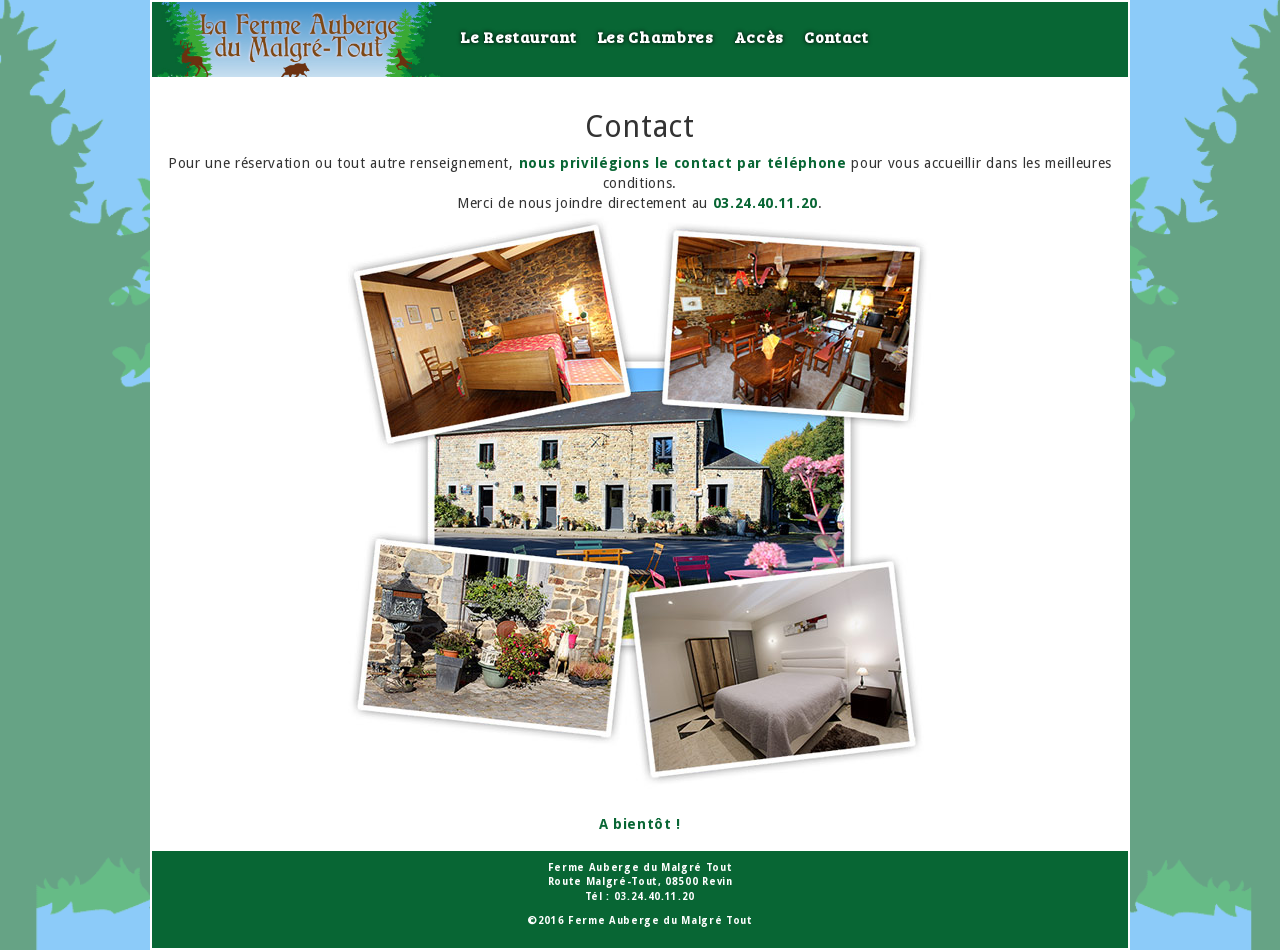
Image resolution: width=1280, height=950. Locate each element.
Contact (836, 36)
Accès (759, 36)
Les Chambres (655, 36)
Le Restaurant (518, 36)
